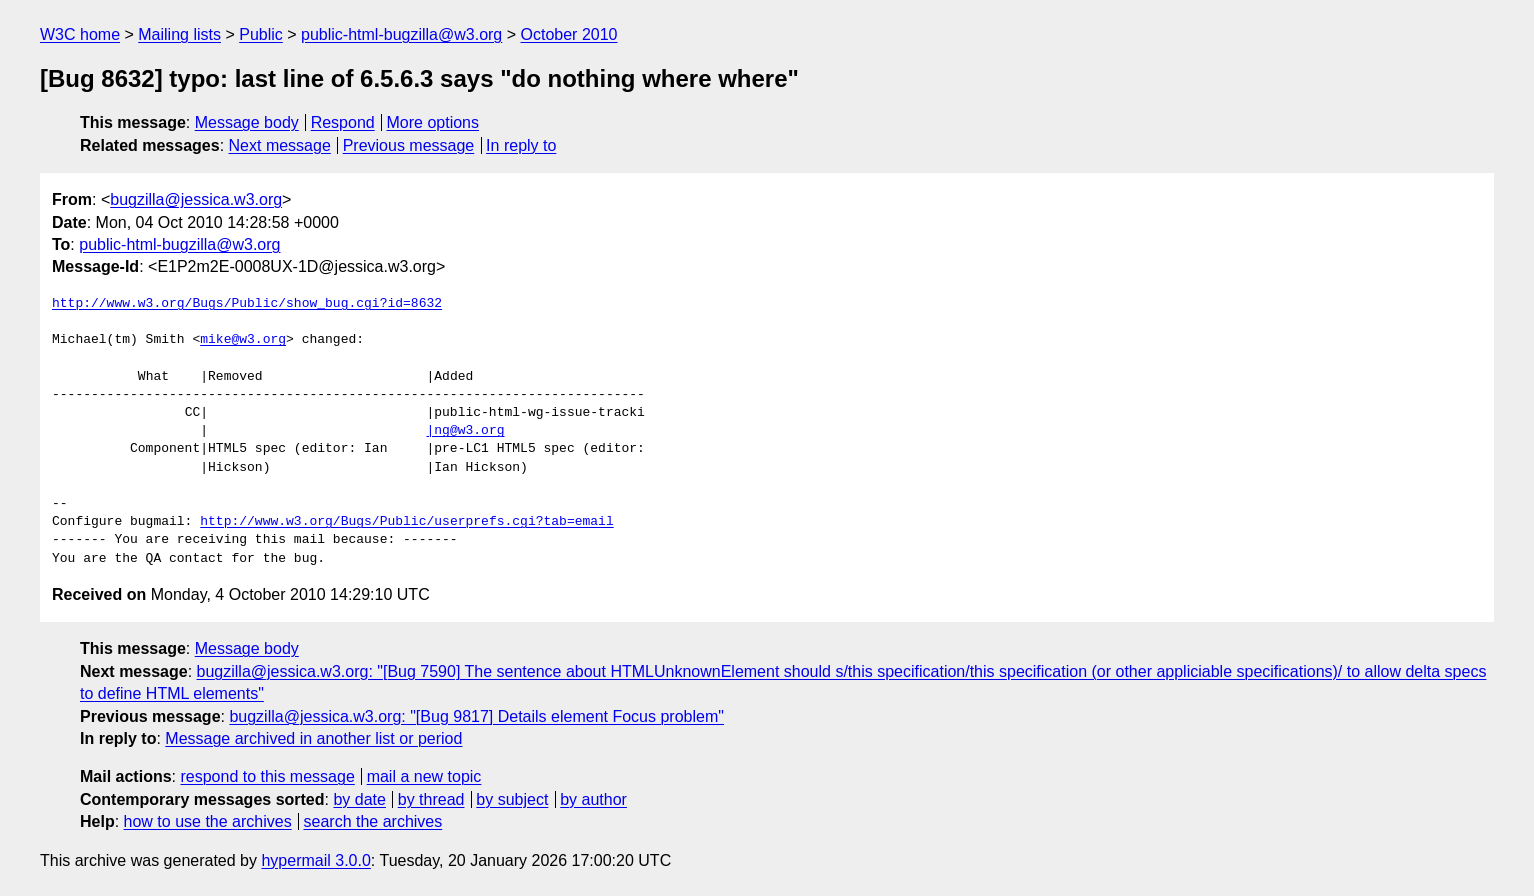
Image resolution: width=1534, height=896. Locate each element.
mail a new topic (424, 776)
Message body (247, 122)
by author (593, 799)
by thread (431, 799)
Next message (280, 145)
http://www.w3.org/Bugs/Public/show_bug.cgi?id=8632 (247, 304)
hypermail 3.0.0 (315, 860)
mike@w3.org (243, 340)
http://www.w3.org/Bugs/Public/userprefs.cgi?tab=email (406, 522)
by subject (512, 799)
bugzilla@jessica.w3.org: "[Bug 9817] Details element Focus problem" (476, 716)
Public (261, 34)
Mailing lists (179, 34)
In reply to (521, 145)
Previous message (409, 145)
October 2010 (569, 34)
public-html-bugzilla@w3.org (401, 34)
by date (359, 799)
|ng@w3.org (465, 431)
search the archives (373, 821)
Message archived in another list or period (313, 738)
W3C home (80, 34)
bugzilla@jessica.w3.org (196, 199)
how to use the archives (208, 821)
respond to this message (267, 776)
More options (433, 122)
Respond (343, 122)
